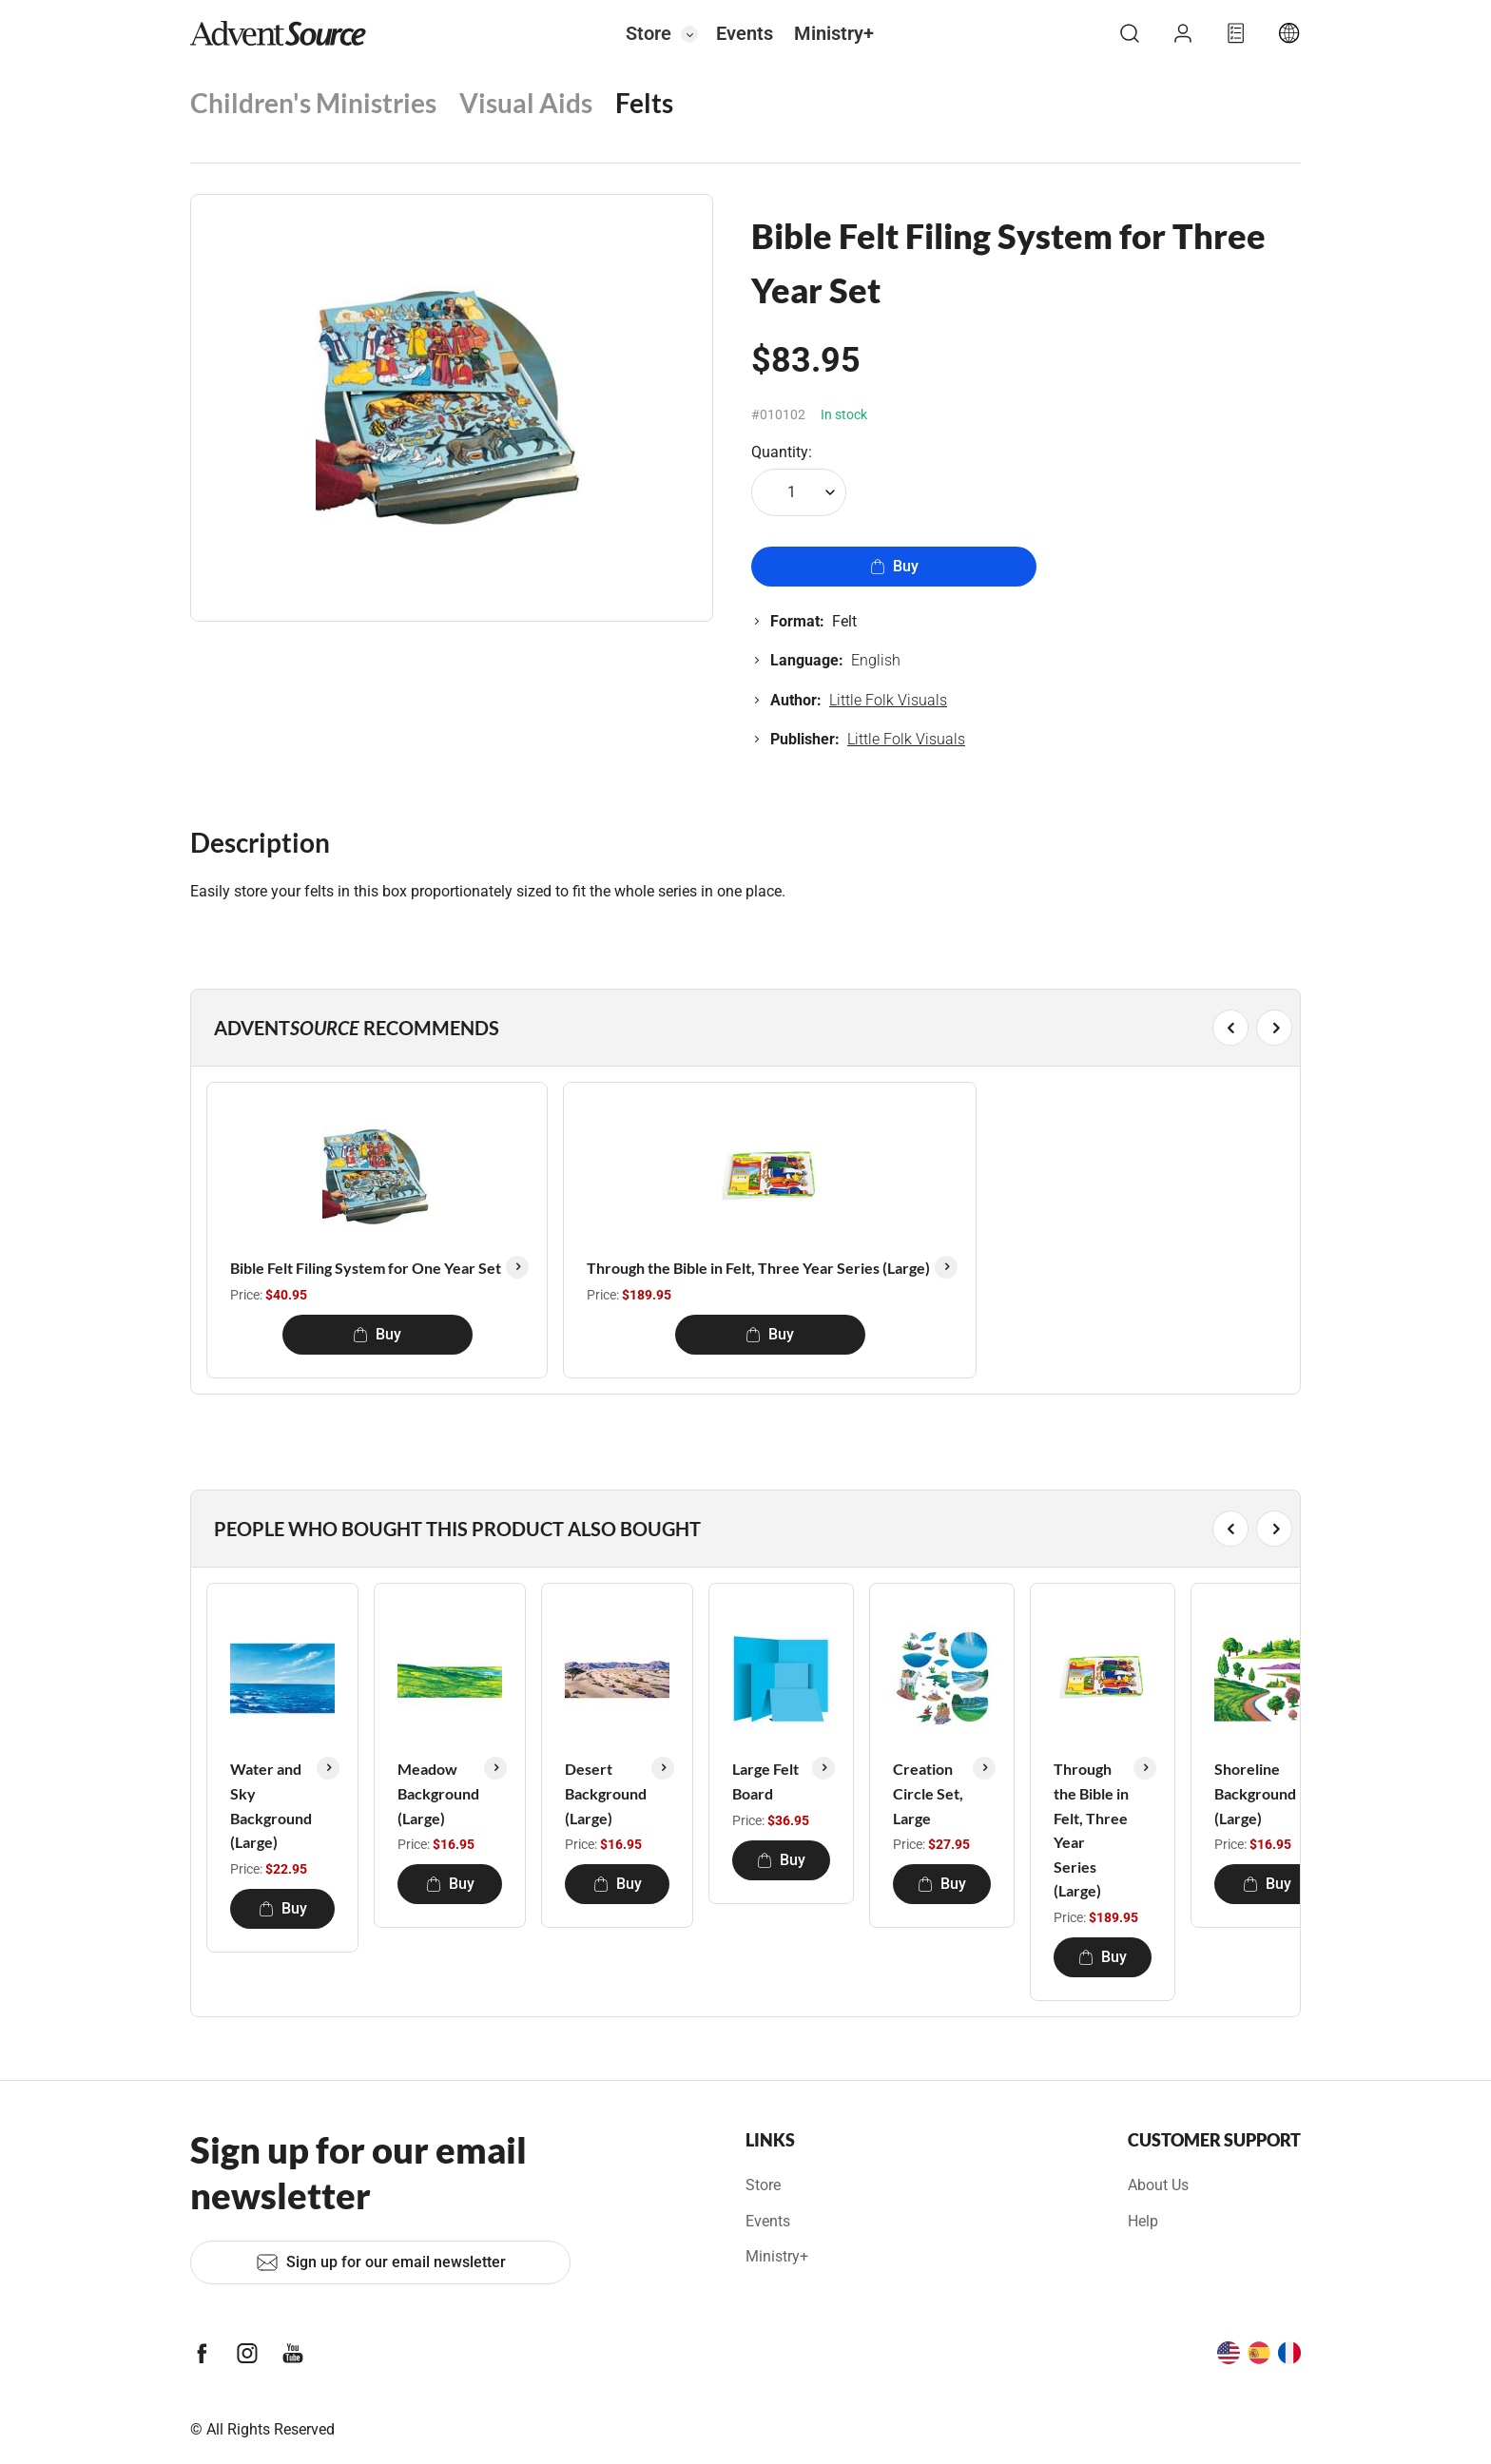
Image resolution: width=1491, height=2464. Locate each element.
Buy (894, 566)
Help (1143, 2221)
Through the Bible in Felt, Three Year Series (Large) (758, 1268)
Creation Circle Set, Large (928, 1793)
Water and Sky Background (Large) (271, 1805)
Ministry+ (834, 33)
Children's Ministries (313, 103)
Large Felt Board (765, 1781)
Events (744, 33)
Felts (644, 103)
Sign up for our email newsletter (381, 2262)
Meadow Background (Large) (438, 1793)
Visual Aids (525, 103)
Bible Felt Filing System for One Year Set (365, 1268)
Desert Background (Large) (606, 1793)
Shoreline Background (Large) (1255, 1793)
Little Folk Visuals (888, 700)
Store (648, 33)
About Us (1158, 2185)
